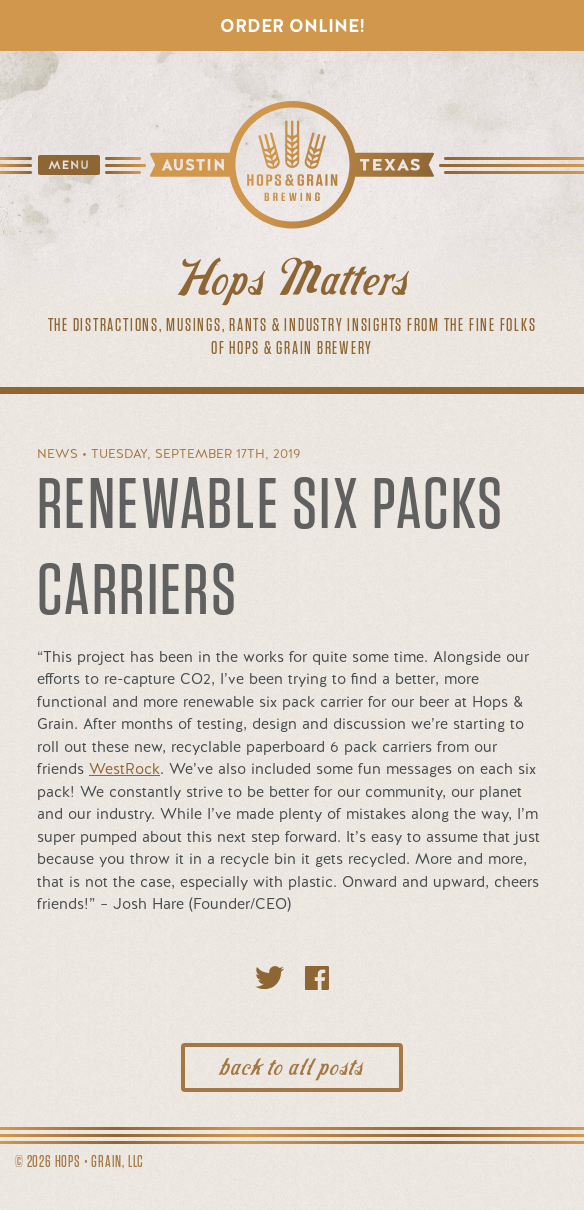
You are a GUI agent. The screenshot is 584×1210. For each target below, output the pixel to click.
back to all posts (292, 1064)
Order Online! (292, 25)
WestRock (124, 769)
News (57, 453)
